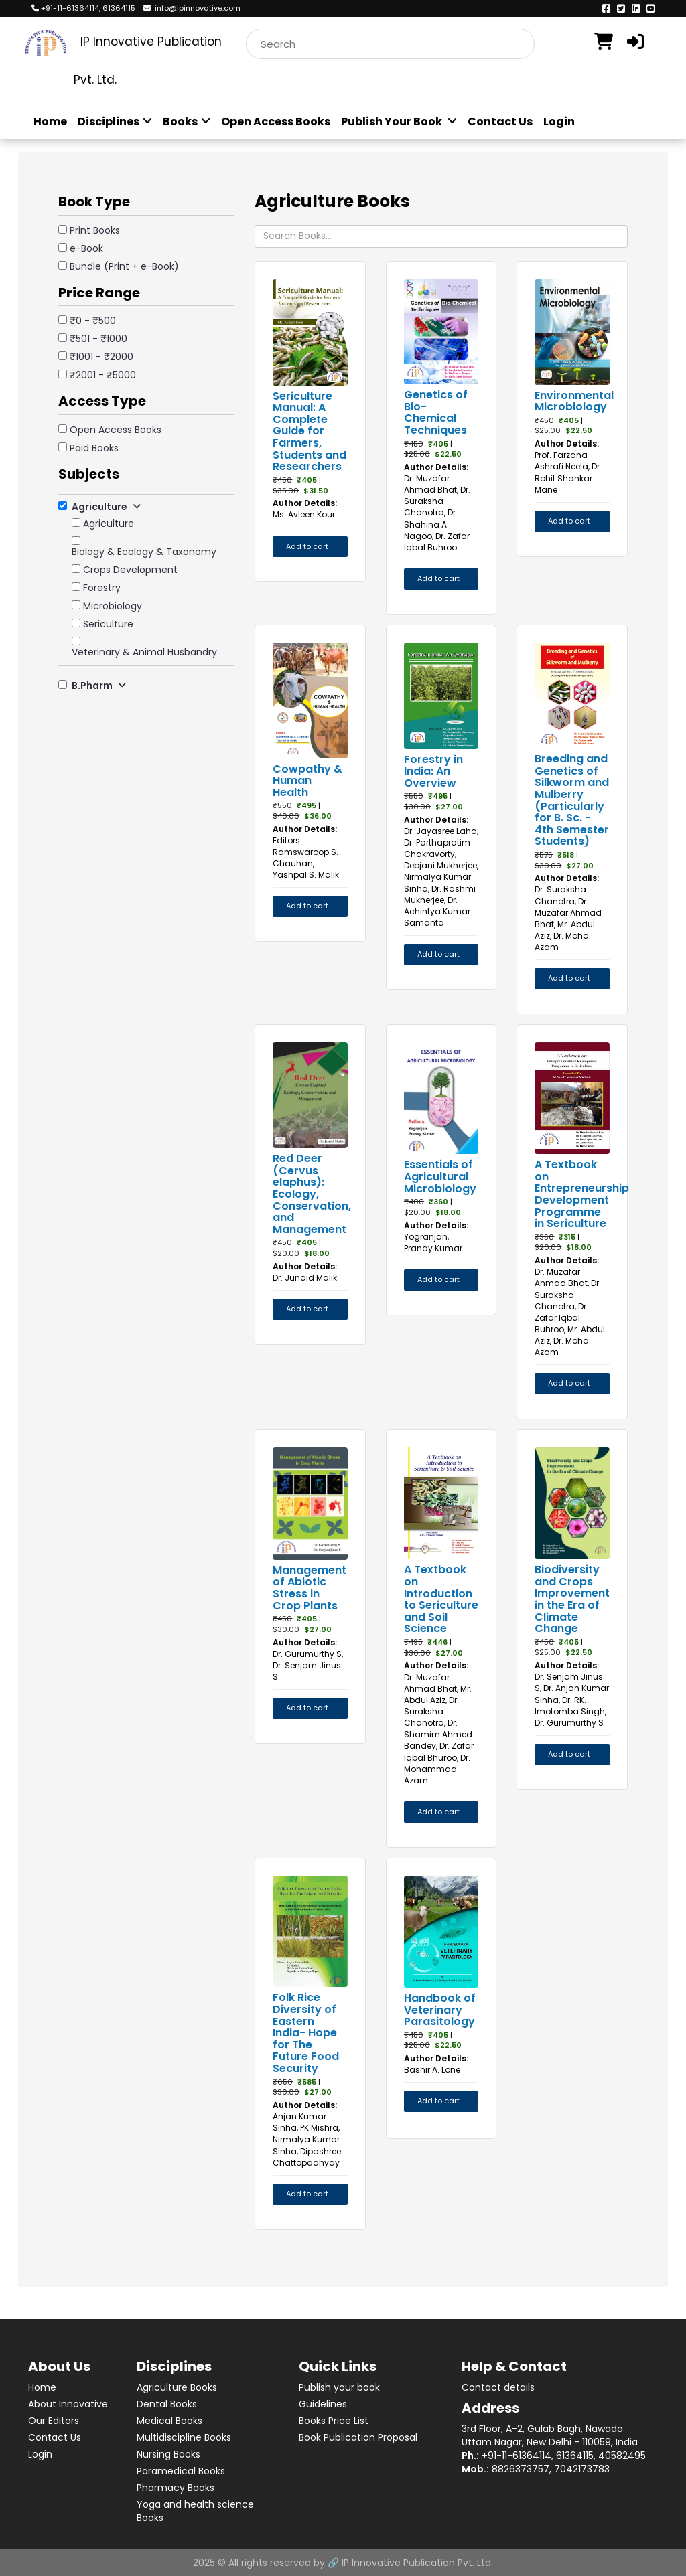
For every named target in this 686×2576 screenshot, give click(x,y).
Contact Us (500, 122)
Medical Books (169, 2420)
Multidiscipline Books (184, 2437)
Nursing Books (168, 2454)
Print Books (95, 230)
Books (186, 122)
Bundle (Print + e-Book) (124, 266)
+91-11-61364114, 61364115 (83, 8)
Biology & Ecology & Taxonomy (144, 551)
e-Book (86, 248)
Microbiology (112, 606)
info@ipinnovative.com (192, 8)
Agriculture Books (177, 2387)
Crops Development (130, 569)
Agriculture (108, 523)
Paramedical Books (181, 2471)
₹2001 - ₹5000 (103, 375)
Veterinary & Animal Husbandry (144, 652)
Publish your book (339, 2387)
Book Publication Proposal (358, 2437)
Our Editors (53, 2420)
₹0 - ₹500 (93, 320)
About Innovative (68, 2404)
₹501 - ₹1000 (98, 338)
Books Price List (333, 2420)
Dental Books (167, 2404)
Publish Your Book (399, 122)
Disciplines (115, 122)
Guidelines (323, 2404)
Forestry (102, 587)
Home (50, 122)
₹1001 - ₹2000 (101, 357)
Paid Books (94, 448)
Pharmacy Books (175, 2487)
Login (559, 122)
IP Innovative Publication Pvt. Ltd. (417, 2562)
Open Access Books (275, 122)
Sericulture (108, 624)
